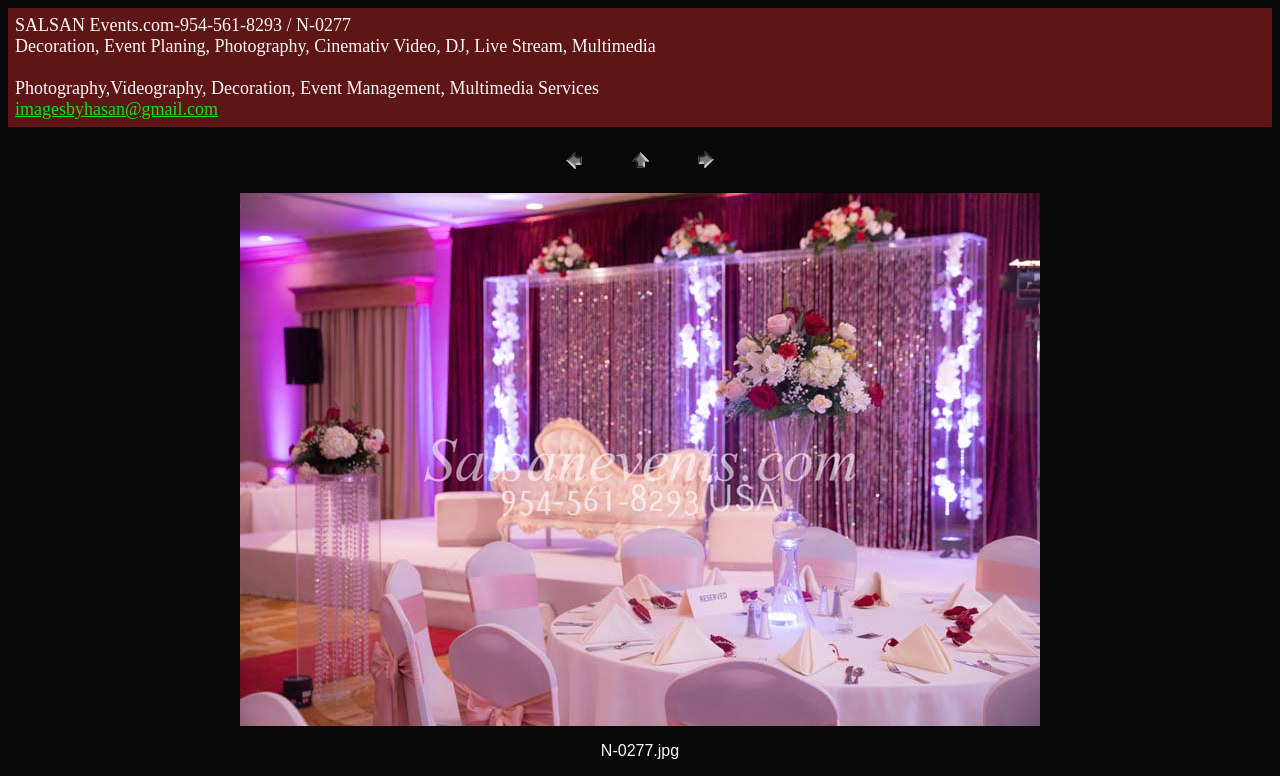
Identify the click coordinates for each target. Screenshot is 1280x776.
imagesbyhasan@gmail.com (116, 109)
